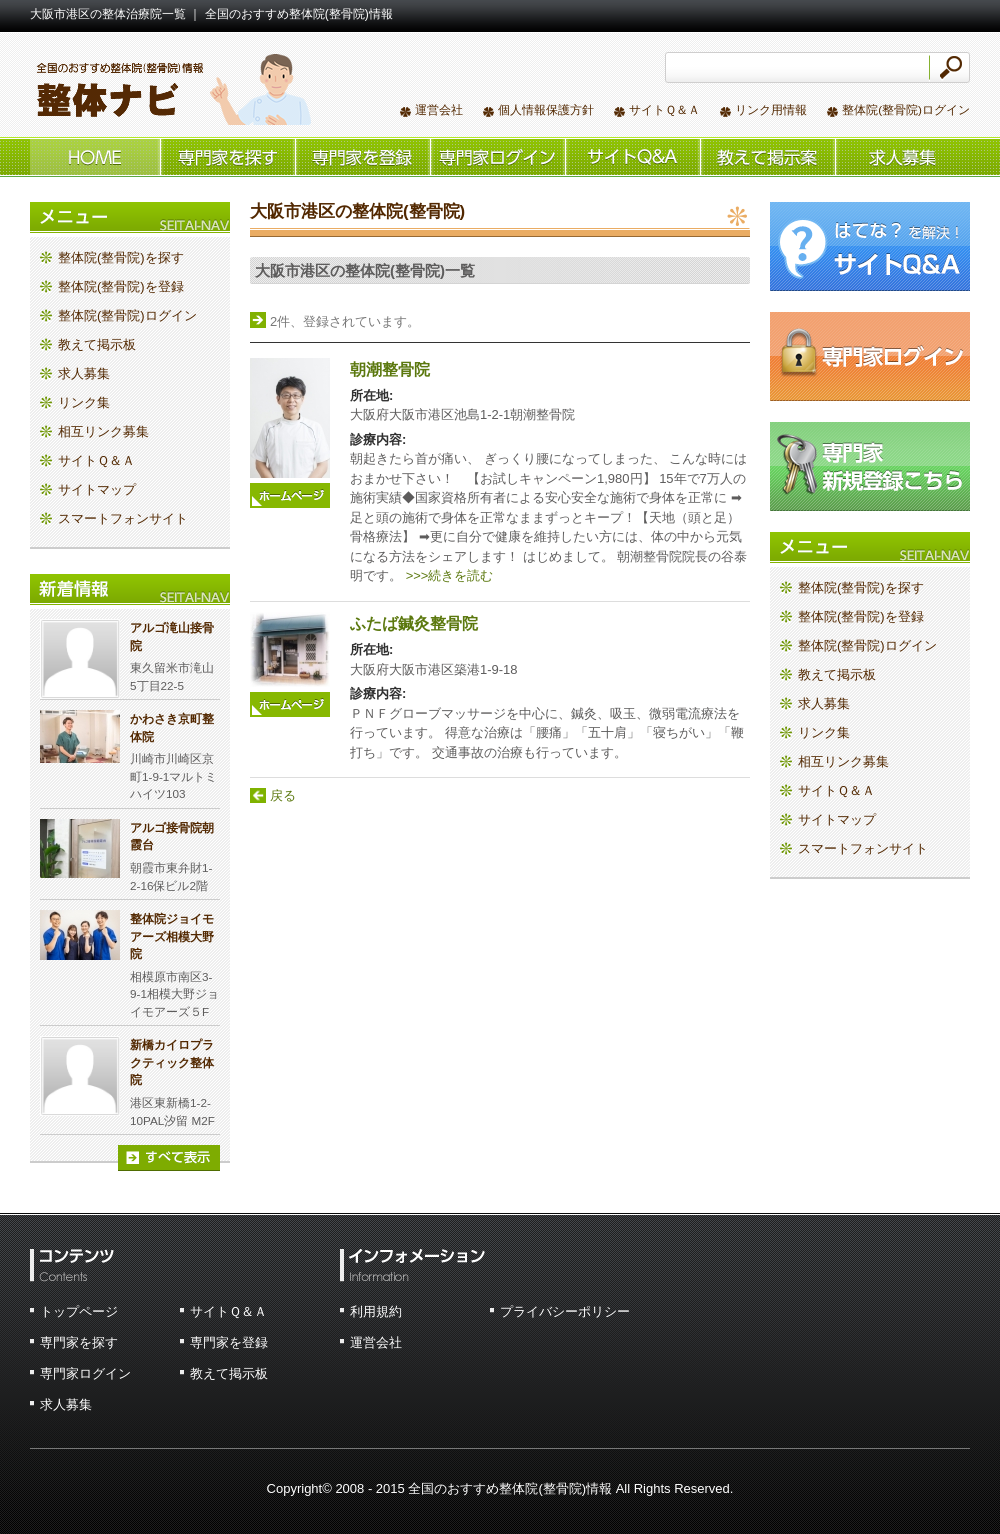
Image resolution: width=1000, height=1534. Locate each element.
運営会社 (439, 109)
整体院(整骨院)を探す (227, 157)
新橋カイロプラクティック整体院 (172, 1062)
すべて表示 (169, 1158)
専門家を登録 (229, 1342)
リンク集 (84, 402)
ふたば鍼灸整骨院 (414, 623)
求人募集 (84, 373)
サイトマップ (97, 489)
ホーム (95, 157)
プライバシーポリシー (565, 1311)
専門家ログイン (85, 1373)
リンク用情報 (771, 109)
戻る (283, 795)
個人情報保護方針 (546, 109)
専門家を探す (79, 1342)
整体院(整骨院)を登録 (362, 157)
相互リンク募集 (103, 431)
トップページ (79, 1311)
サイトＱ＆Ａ (664, 109)
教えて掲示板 (767, 157)
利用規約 (376, 1311)
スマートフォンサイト (123, 518)
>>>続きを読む (450, 575)
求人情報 (902, 157)
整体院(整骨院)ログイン (906, 109)
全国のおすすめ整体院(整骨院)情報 (170, 88)
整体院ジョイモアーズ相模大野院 (172, 936)
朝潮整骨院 (390, 369)
